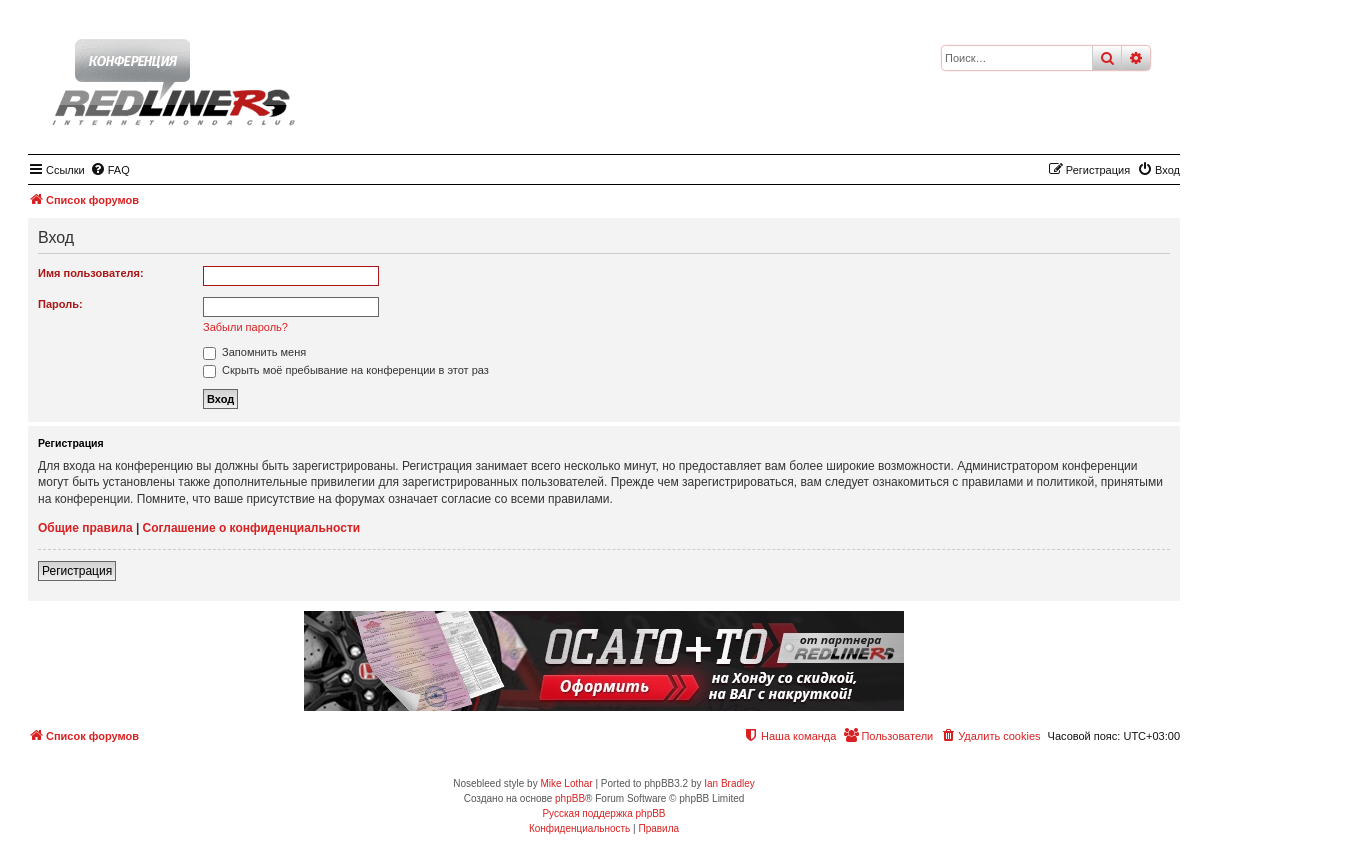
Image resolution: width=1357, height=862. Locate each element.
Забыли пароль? (245, 327)
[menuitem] (110, 170)
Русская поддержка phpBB (603, 813)
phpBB (570, 798)
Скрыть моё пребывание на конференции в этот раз (346, 370)
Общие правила (85, 528)
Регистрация (77, 571)
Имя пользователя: (91, 273)
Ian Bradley (729, 783)
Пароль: (60, 304)
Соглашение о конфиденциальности (252, 528)
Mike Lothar (566, 783)
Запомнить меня (254, 352)
